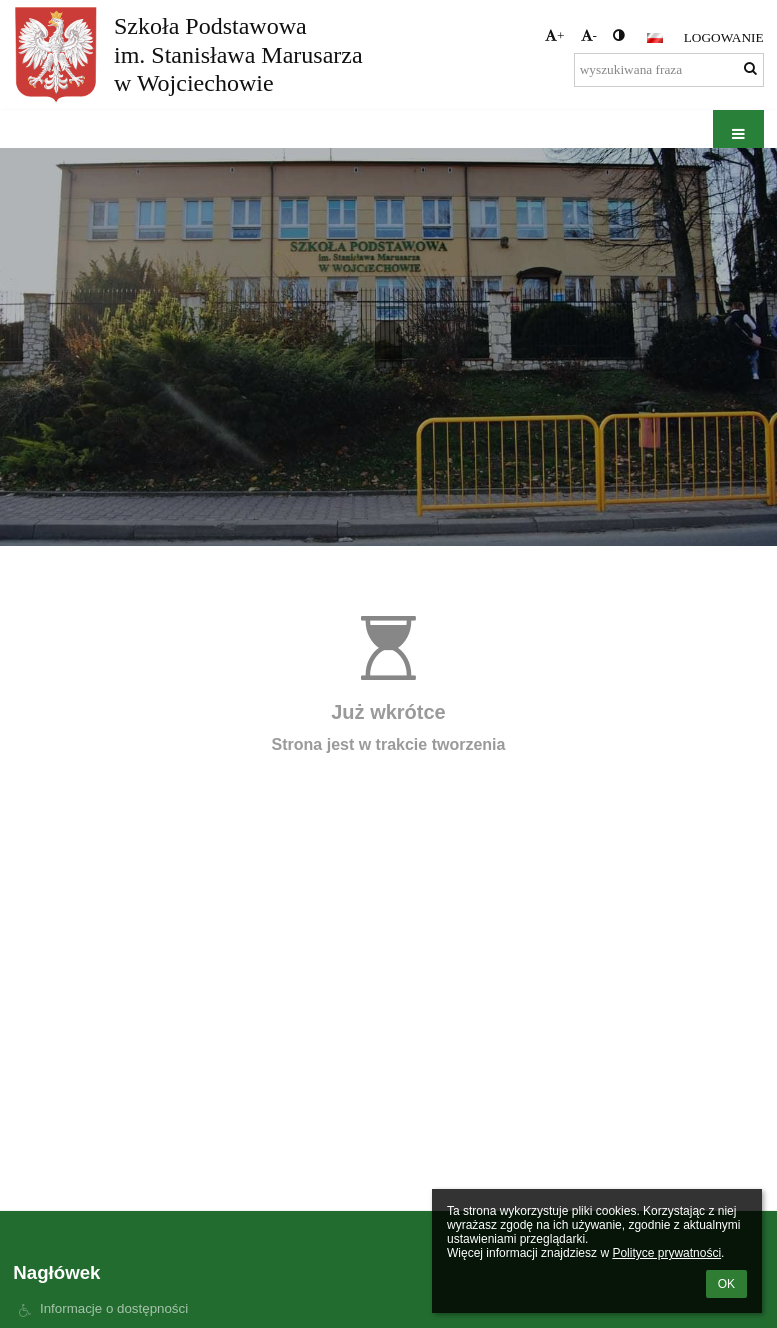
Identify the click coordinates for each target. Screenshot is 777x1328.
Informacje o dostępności (114, 1308)
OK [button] (726, 1284)
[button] (655, 38)
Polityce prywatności (666, 1253)
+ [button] (555, 35)
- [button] (589, 35)
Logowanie (724, 37)
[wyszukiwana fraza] (669, 70)
